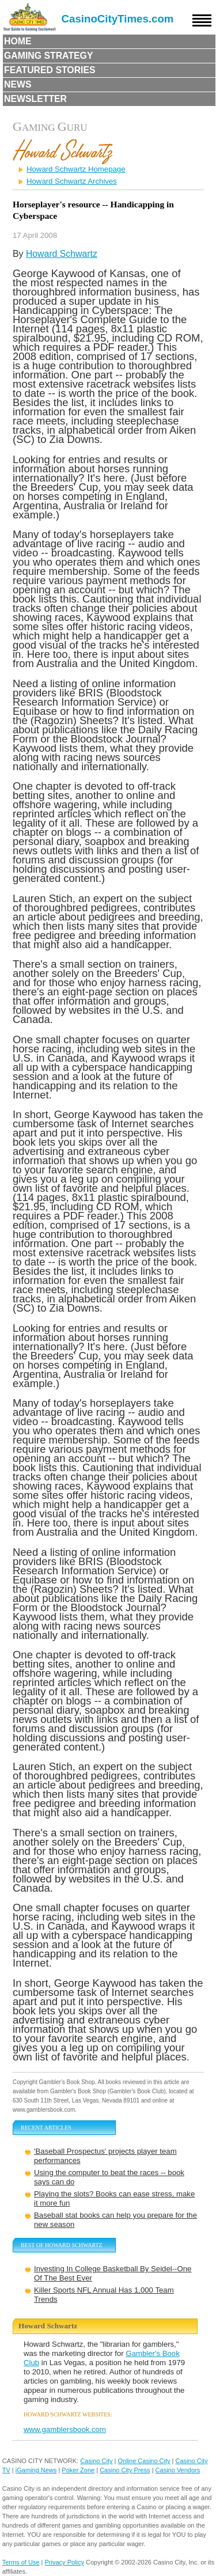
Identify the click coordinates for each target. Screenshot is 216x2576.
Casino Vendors (178, 2470)
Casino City (96, 2460)
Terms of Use (21, 2562)
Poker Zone (78, 2470)
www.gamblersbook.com (65, 2429)
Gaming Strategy (48, 55)
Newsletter (35, 99)
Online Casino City (144, 2460)
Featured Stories (50, 70)
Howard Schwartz (61, 254)
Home (18, 41)
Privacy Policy (64, 2562)
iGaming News (36, 2470)
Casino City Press (125, 2470)
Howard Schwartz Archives (71, 181)
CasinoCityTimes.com (118, 19)
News (18, 84)
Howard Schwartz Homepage (76, 169)
